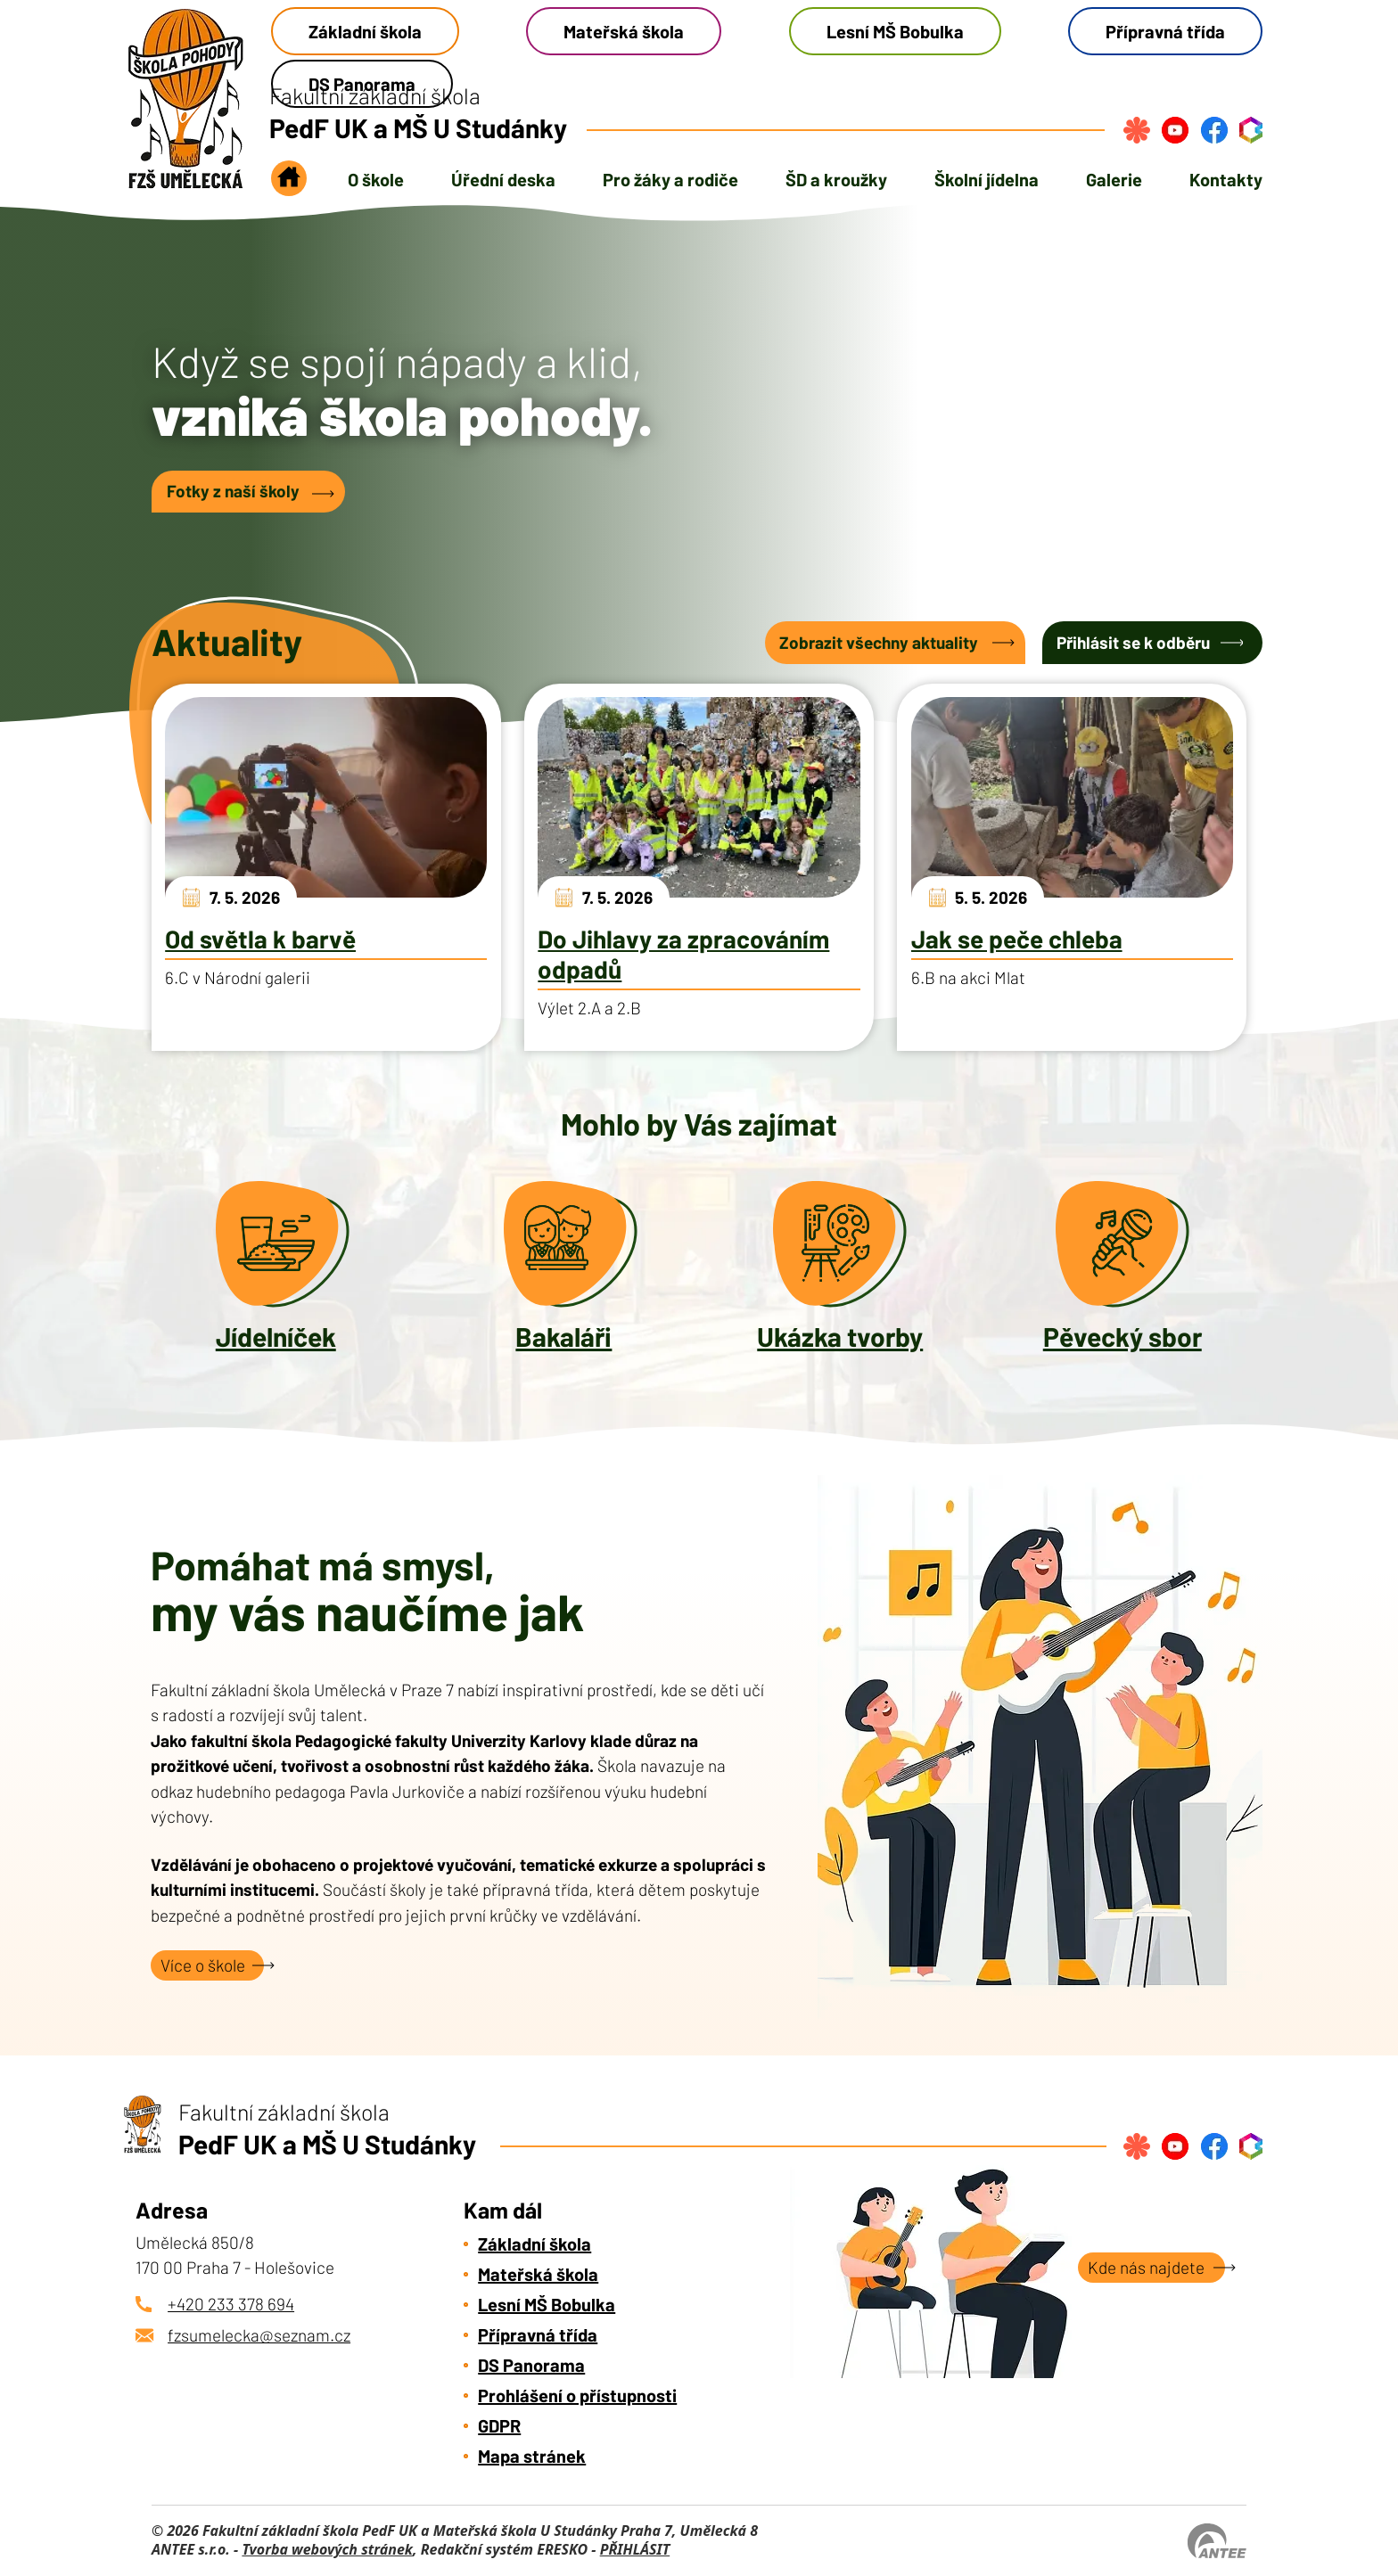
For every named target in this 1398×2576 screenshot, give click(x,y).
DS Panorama (531, 2364)
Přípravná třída (1165, 31)
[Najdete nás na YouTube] (1175, 130)
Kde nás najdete (1146, 2267)
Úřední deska (503, 179)
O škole (376, 179)
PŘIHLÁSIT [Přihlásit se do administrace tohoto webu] (635, 2549)
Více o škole (202, 1965)
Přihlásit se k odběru (1133, 642)
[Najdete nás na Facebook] (1214, 130)
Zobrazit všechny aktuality (878, 642)
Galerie (1114, 179)
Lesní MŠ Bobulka (895, 31)
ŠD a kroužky (836, 179)
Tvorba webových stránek (327, 2549)
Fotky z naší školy (233, 490)
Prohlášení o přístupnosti (577, 2395)
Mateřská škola (623, 31)
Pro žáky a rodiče (670, 179)
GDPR (499, 2425)
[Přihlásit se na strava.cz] (1136, 130)
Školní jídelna (986, 179)
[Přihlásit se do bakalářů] (1250, 130)
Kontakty (1225, 179)
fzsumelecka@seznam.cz (259, 2335)
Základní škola (365, 31)
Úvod (288, 183)
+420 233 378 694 (231, 2303)
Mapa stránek (532, 2455)
